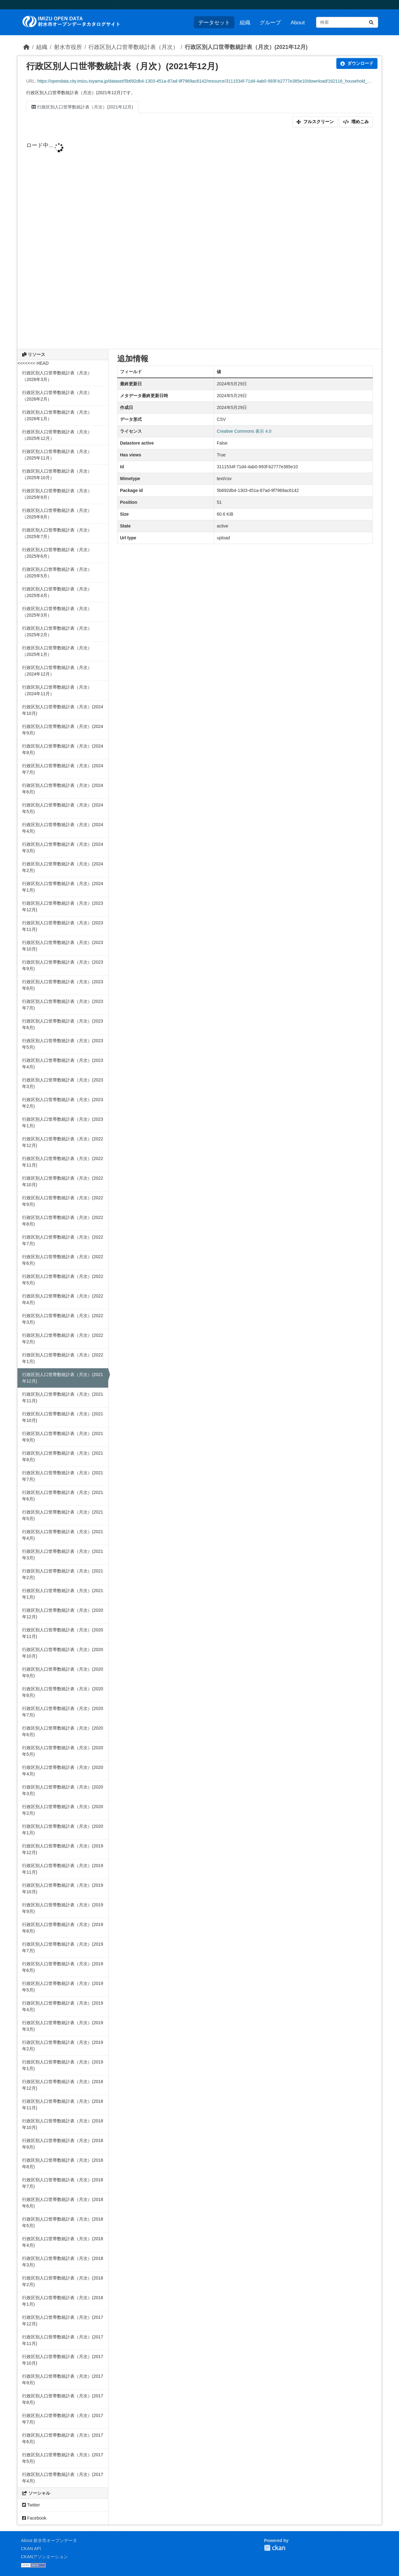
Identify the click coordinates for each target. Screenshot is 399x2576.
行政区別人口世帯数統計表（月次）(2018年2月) (62, 2281)
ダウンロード (356, 63)
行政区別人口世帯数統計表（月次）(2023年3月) (62, 1083)
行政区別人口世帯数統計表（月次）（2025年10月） (57, 474)
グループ (270, 22)
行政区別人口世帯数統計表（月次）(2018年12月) (62, 2085)
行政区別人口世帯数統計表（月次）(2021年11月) (62, 1397)
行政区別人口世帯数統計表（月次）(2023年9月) (62, 965)
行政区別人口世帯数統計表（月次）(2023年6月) (62, 1024)
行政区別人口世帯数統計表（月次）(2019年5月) (62, 1986)
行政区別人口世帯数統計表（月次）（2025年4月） (57, 592)
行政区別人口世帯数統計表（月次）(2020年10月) (62, 1653)
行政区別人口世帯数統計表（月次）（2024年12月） (57, 671)
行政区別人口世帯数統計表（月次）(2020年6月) (62, 1731)
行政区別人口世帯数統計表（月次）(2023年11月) (62, 926)
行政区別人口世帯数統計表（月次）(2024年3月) (62, 847)
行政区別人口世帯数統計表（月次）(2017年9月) (62, 2379)
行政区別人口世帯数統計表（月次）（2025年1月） (57, 651)
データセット (214, 22)
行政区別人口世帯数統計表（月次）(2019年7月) (62, 1947)
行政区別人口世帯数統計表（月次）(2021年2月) (62, 1574)
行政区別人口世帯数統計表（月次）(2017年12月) (62, 2320)
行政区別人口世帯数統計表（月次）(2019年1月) (62, 2065)
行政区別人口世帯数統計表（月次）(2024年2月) (62, 867)
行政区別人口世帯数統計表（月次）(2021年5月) (62, 1515)
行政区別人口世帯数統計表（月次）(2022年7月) (62, 1240)
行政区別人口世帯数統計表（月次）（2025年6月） (57, 553)
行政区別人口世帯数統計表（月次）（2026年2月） (57, 396)
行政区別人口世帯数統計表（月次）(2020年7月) (62, 1711)
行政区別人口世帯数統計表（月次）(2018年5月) (62, 2222)
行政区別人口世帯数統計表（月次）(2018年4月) (62, 2242)
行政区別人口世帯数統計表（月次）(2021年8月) (62, 1456)
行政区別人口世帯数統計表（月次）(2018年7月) (62, 2183)
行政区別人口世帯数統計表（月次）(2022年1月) (62, 1358)
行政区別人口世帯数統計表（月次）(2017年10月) (62, 2360)
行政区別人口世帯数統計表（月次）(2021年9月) (62, 1436)
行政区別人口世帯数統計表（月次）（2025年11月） (57, 454)
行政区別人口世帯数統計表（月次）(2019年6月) (62, 1967)
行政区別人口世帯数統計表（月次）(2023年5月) (62, 1044)
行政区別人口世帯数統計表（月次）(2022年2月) (62, 1338)
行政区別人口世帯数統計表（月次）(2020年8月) (62, 1692)
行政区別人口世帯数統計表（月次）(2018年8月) (62, 2163)
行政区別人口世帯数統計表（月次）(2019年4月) (62, 2006)
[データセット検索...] (347, 22)
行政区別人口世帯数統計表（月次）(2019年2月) (62, 2045)
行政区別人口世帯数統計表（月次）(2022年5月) (62, 1279)
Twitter (31, 2504)
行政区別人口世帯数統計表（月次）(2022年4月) (62, 1299)
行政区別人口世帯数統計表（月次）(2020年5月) (62, 1751)
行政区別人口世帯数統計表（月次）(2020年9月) (62, 1672)
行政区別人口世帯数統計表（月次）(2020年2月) (62, 1810)
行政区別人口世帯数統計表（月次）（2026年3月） (57, 376)
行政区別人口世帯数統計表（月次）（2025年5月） (57, 572)
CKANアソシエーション (44, 2556)
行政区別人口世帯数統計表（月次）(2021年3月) (62, 1554)
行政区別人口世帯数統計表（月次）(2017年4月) (62, 2477)
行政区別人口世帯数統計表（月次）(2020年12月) (62, 1613)
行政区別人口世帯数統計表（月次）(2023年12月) (62, 906)
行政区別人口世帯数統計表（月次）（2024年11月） (57, 690)
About (298, 22)
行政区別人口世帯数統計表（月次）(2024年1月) (62, 887)
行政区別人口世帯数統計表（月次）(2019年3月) (62, 2026)
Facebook (34, 2518)
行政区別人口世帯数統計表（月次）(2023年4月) (62, 1063)
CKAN (274, 2548)
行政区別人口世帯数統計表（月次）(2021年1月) (62, 1594)
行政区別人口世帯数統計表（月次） (133, 47)
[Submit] (371, 22)
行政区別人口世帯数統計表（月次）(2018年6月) (62, 2202)
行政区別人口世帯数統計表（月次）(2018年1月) (62, 2301)
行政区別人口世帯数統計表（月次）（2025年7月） (57, 533)
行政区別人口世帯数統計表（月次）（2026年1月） (57, 415)
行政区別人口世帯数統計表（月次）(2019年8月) (62, 1927)
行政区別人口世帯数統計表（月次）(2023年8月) (62, 985)
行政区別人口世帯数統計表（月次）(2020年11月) (62, 1633)
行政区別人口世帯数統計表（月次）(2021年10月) (62, 1417)
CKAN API (31, 2548)
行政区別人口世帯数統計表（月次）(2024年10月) (62, 710)
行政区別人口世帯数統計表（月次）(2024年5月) (62, 808)
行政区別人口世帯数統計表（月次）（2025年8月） (57, 513)
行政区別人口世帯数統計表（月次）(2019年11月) (62, 1869)
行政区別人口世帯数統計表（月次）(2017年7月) (62, 2418)
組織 (245, 22)
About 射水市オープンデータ (49, 2540)
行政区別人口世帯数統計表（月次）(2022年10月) (62, 1181)
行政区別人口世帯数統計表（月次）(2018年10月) (62, 2124)
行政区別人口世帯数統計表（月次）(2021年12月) (246, 47)
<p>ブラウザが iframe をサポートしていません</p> (199, 240)
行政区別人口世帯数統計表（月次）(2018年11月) (62, 2104)
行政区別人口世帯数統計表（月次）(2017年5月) (62, 2458)
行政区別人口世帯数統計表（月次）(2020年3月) (62, 1790)
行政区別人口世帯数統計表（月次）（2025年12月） (57, 435)
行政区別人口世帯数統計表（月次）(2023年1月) (62, 1122)
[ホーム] (26, 47)
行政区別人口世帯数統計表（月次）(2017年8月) (62, 2399)
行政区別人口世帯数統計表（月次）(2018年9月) (62, 2144)
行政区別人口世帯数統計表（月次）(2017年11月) (62, 2340)
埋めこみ (356, 121)
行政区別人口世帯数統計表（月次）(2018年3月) (62, 2261)
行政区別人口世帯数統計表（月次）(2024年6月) (62, 788)
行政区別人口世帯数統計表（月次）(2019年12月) (62, 1849)
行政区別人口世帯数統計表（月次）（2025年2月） (57, 631)
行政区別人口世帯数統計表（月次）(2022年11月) (62, 1162)
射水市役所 (68, 47)
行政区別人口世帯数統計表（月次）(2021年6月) (62, 1495)
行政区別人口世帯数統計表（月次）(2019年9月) (62, 1908)
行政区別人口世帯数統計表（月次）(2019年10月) (62, 1888)
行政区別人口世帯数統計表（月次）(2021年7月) (62, 1476)
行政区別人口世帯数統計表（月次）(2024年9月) (62, 729)
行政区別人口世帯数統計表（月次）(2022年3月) (62, 1319)
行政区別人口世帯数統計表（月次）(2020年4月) (62, 1770)
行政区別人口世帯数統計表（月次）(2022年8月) (62, 1220)
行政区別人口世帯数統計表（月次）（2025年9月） (57, 494)
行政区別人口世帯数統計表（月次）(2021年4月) (62, 1535)
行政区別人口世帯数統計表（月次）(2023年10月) (62, 945)
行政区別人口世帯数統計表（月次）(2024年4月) (62, 828)
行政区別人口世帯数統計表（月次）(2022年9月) (62, 1201)
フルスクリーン (315, 121)
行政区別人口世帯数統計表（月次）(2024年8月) (62, 749)
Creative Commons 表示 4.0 (244, 431)
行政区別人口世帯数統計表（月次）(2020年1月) (62, 1829)
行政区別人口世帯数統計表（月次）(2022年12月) (62, 1142)
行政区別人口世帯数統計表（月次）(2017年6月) (62, 2438)
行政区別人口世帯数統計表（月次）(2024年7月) (62, 769)
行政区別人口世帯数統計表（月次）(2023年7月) (62, 1004)
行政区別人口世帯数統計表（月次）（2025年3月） (57, 612)
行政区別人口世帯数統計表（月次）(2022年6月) (62, 1260)
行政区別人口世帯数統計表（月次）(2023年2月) (62, 1103)
